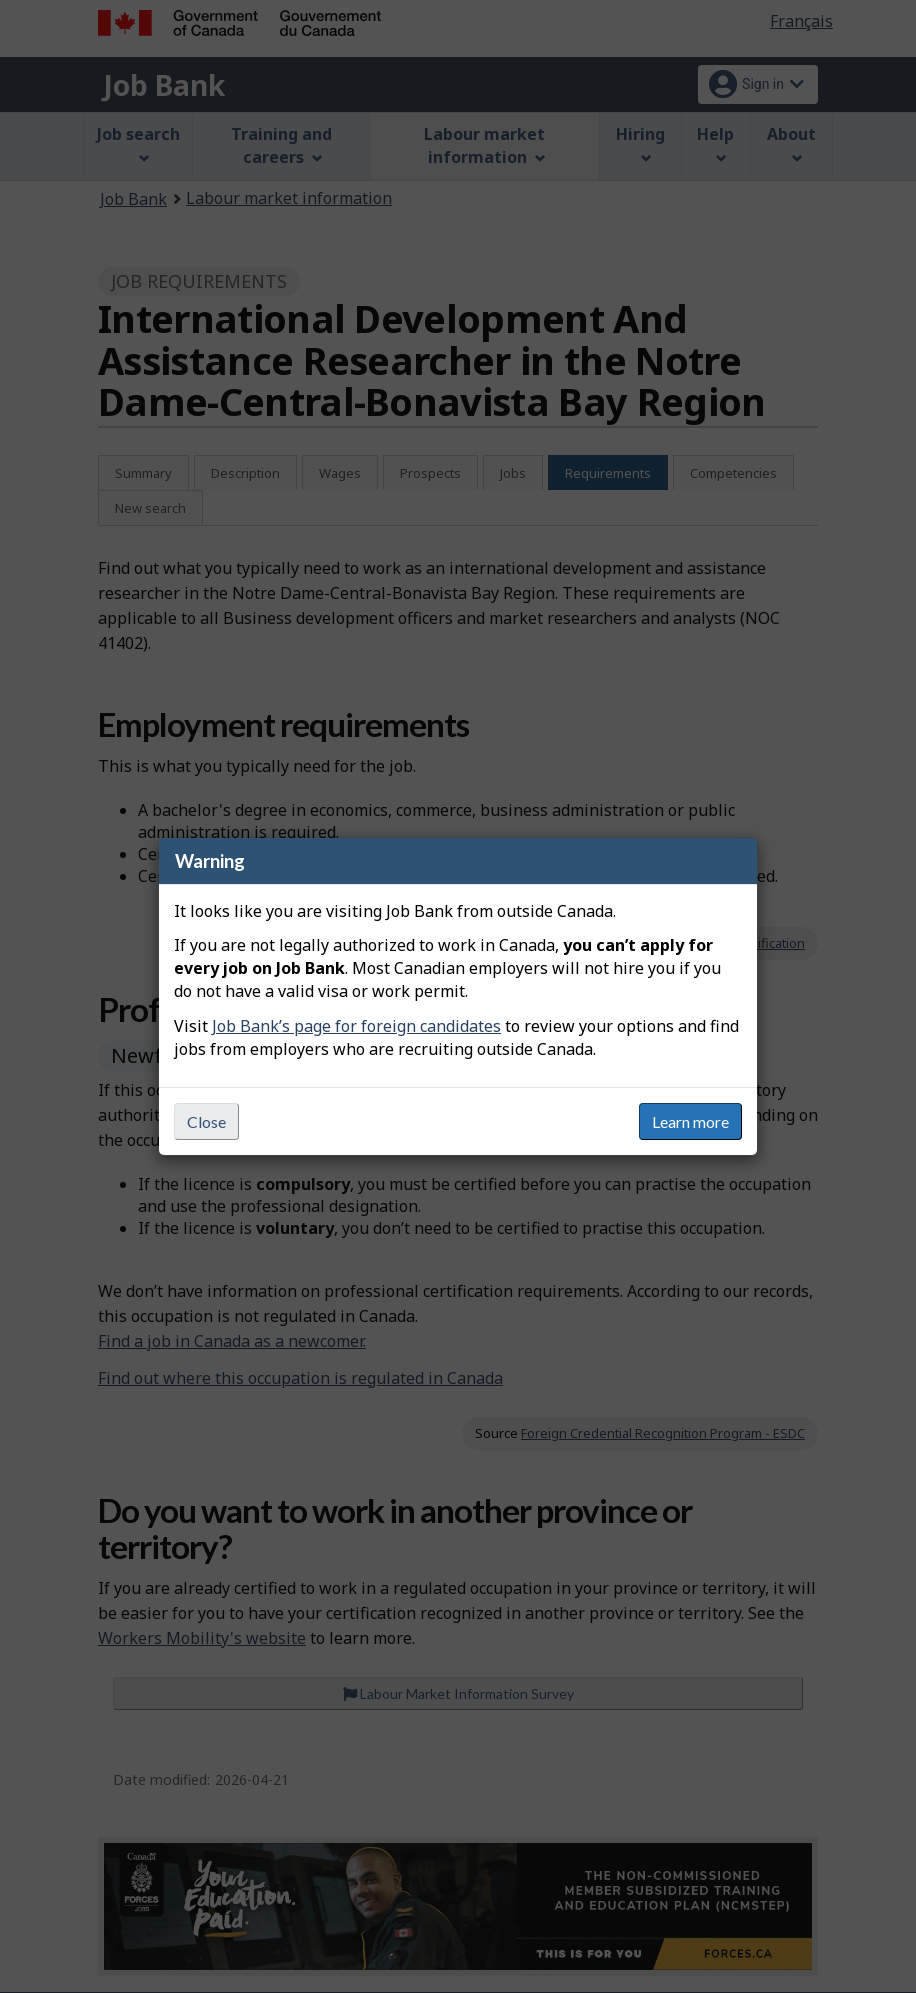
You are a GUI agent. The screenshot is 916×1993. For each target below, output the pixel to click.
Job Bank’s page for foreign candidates (356, 1026)
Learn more (690, 1121)
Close (206, 1121)
